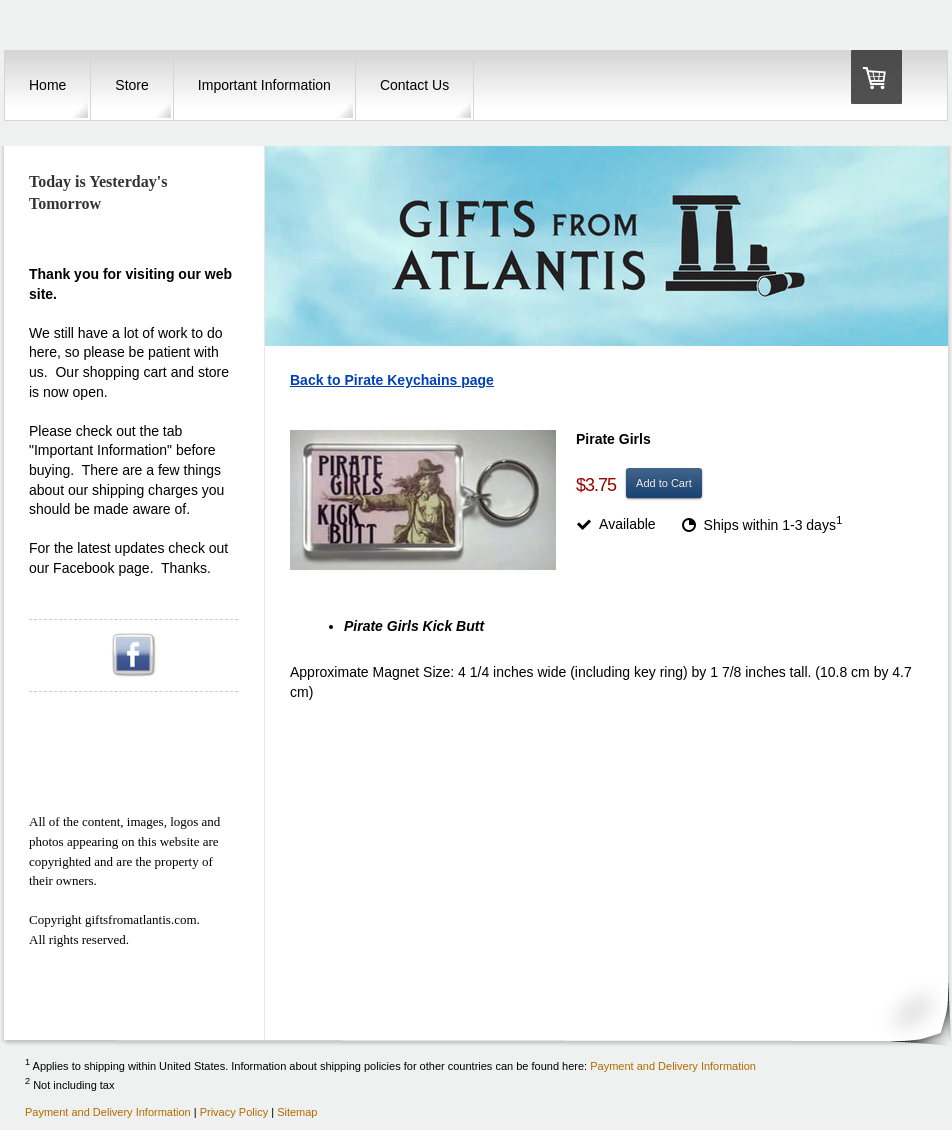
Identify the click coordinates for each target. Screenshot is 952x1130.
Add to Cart (664, 483)
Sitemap (297, 1112)
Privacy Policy (234, 1112)
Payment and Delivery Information (673, 1065)
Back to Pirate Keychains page (392, 380)
